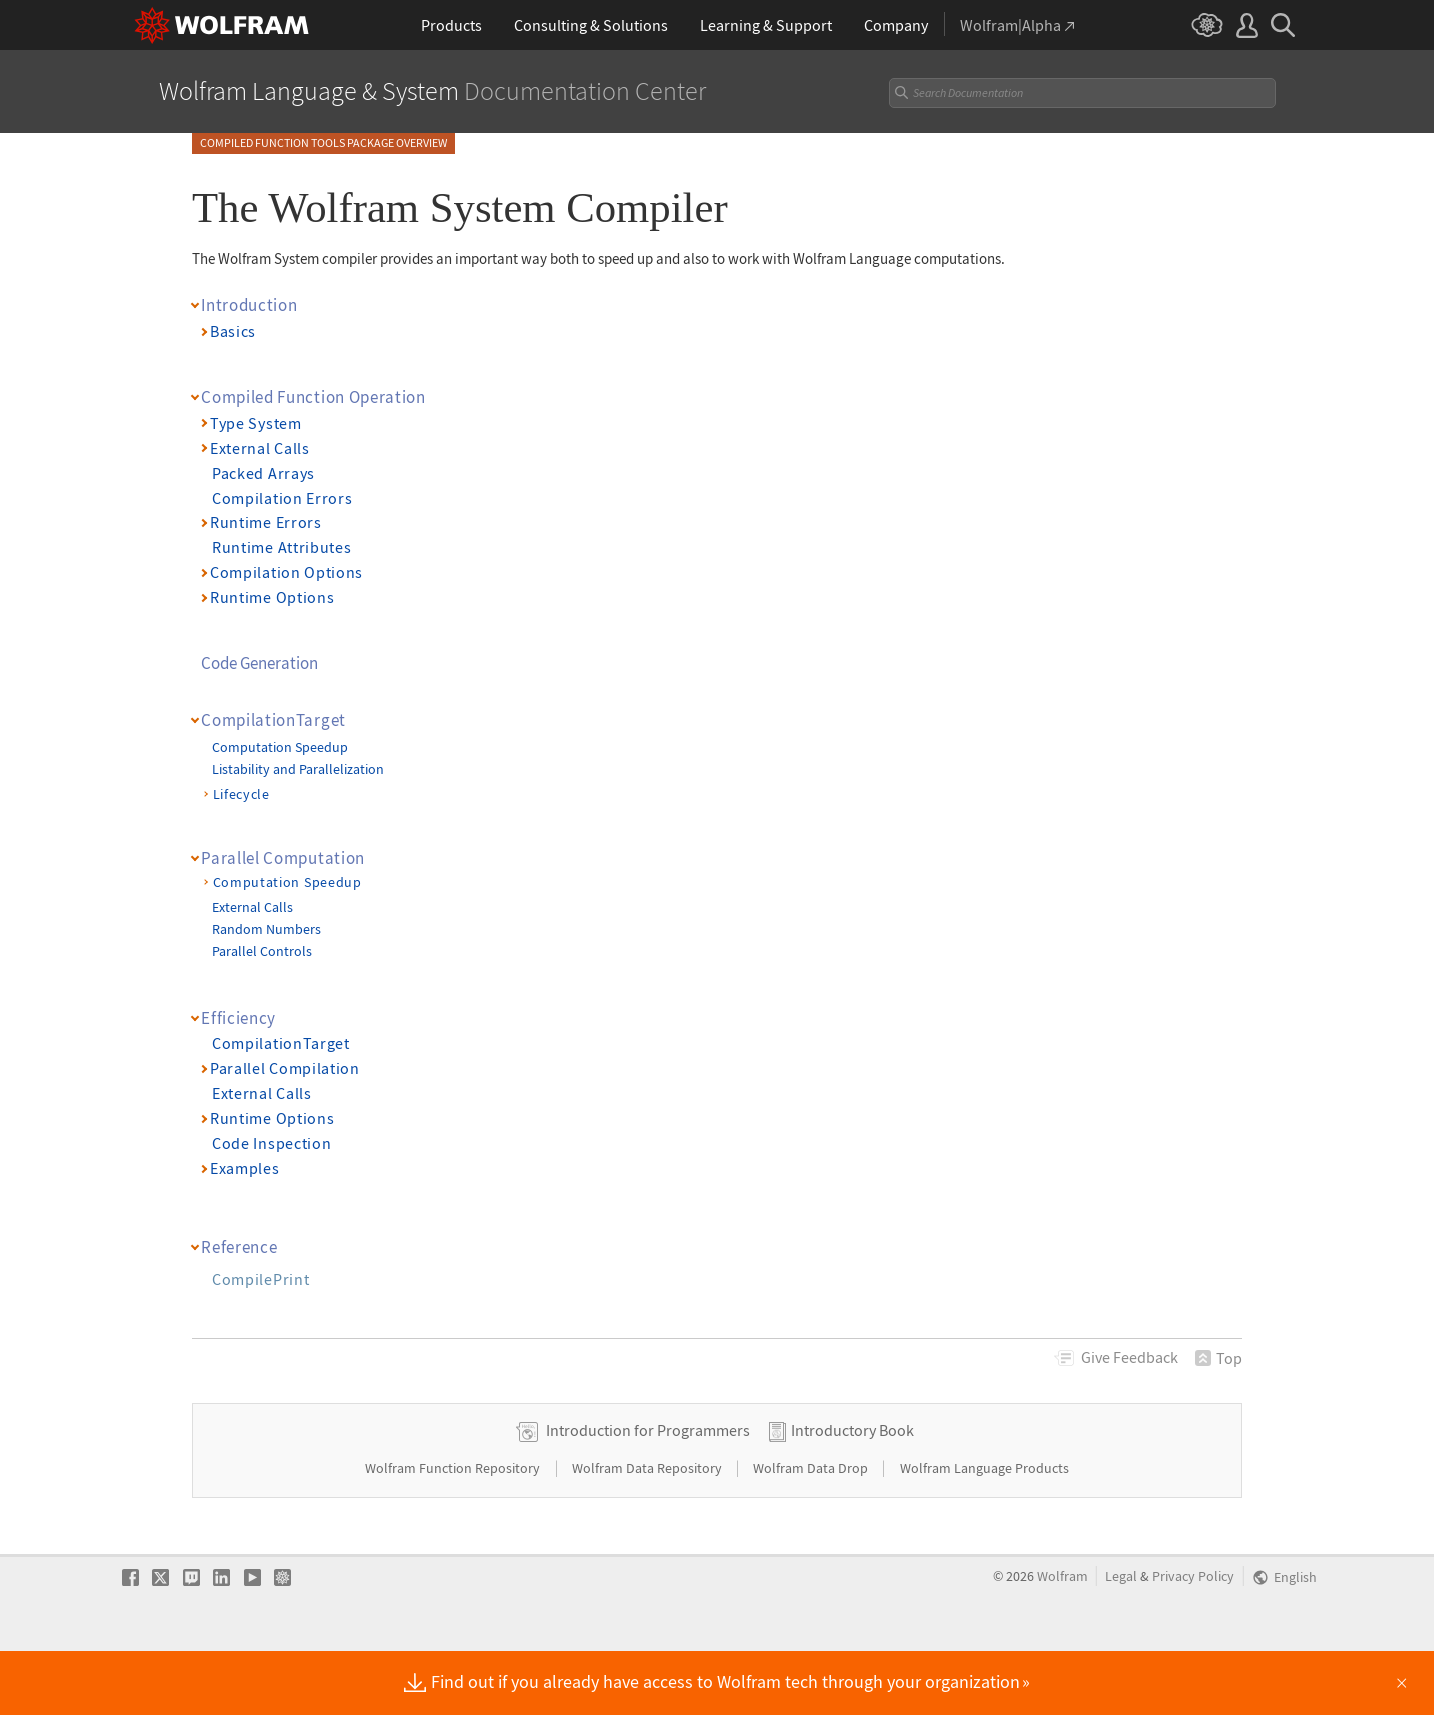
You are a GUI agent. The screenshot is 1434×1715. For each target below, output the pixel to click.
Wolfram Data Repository (648, 1532)
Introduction (249, 305)
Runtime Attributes (281, 547)
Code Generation (259, 663)
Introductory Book (852, 1494)
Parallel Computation (283, 858)
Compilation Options (286, 572)
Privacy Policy (1193, 1640)
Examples (245, 1168)
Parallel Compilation (285, 1068)
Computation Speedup (280, 747)
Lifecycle (241, 794)
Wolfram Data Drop (812, 1532)
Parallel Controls (262, 951)
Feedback (1129, 1357)
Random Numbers (266, 929)
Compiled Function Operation (313, 397)
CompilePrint (260, 1279)
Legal (1121, 1640)
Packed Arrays (263, 473)
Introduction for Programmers (648, 1494)
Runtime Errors (266, 522)
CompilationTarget (273, 720)
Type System (256, 423)
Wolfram (1062, 1640)
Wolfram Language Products (984, 1532)
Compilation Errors (282, 498)
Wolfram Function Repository (454, 1532)
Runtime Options (272, 597)
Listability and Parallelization (298, 769)
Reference (239, 1247)
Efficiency (238, 1018)
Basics (233, 331)
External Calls (260, 448)
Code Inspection (271, 1143)
